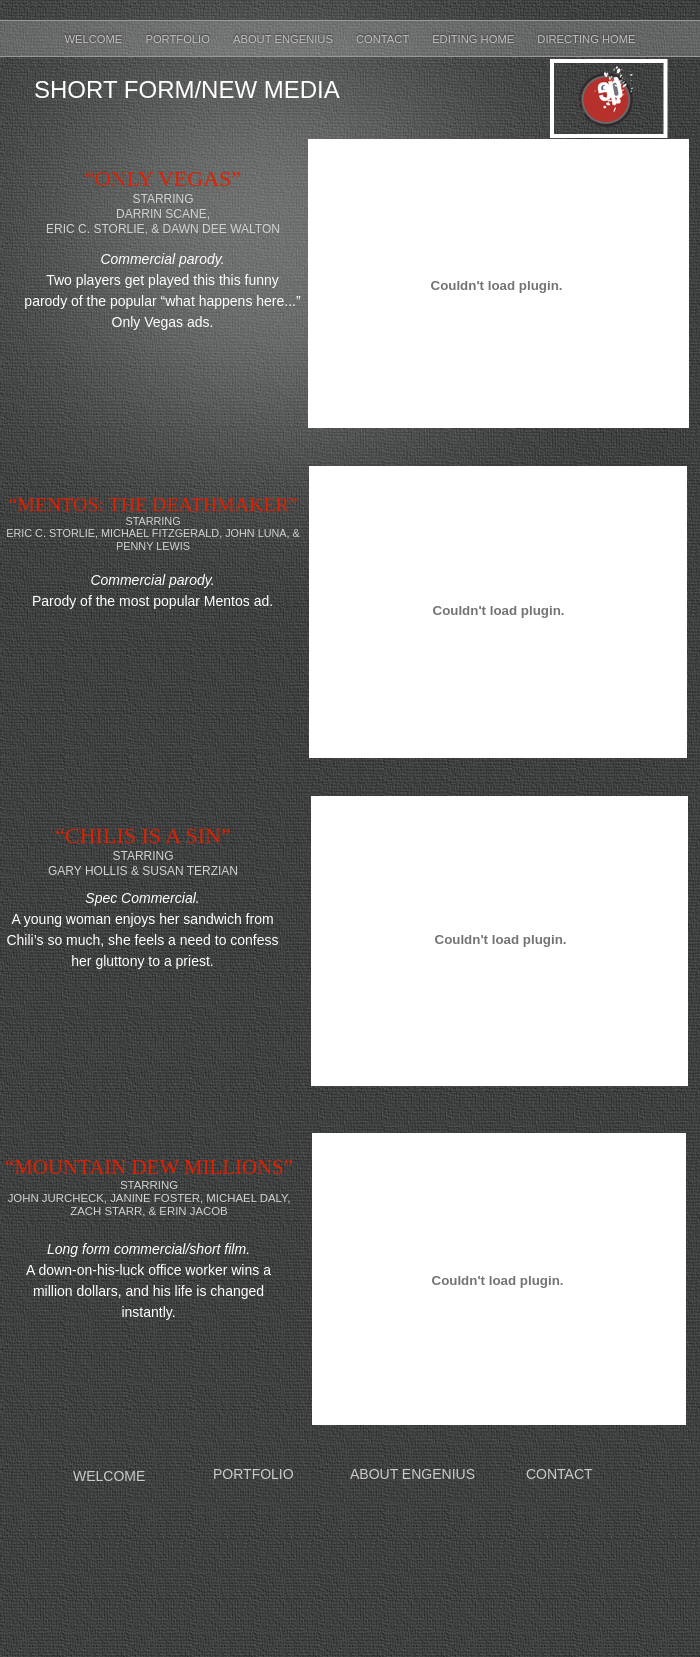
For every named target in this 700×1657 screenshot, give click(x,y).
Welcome (95, 39)
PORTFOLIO (253, 1474)
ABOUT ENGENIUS (412, 1474)
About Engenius (284, 39)
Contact (384, 39)
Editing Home (474, 39)
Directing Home (586, 39)
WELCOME (109, 1476)
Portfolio (179, 39)
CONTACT (559, 1474)
